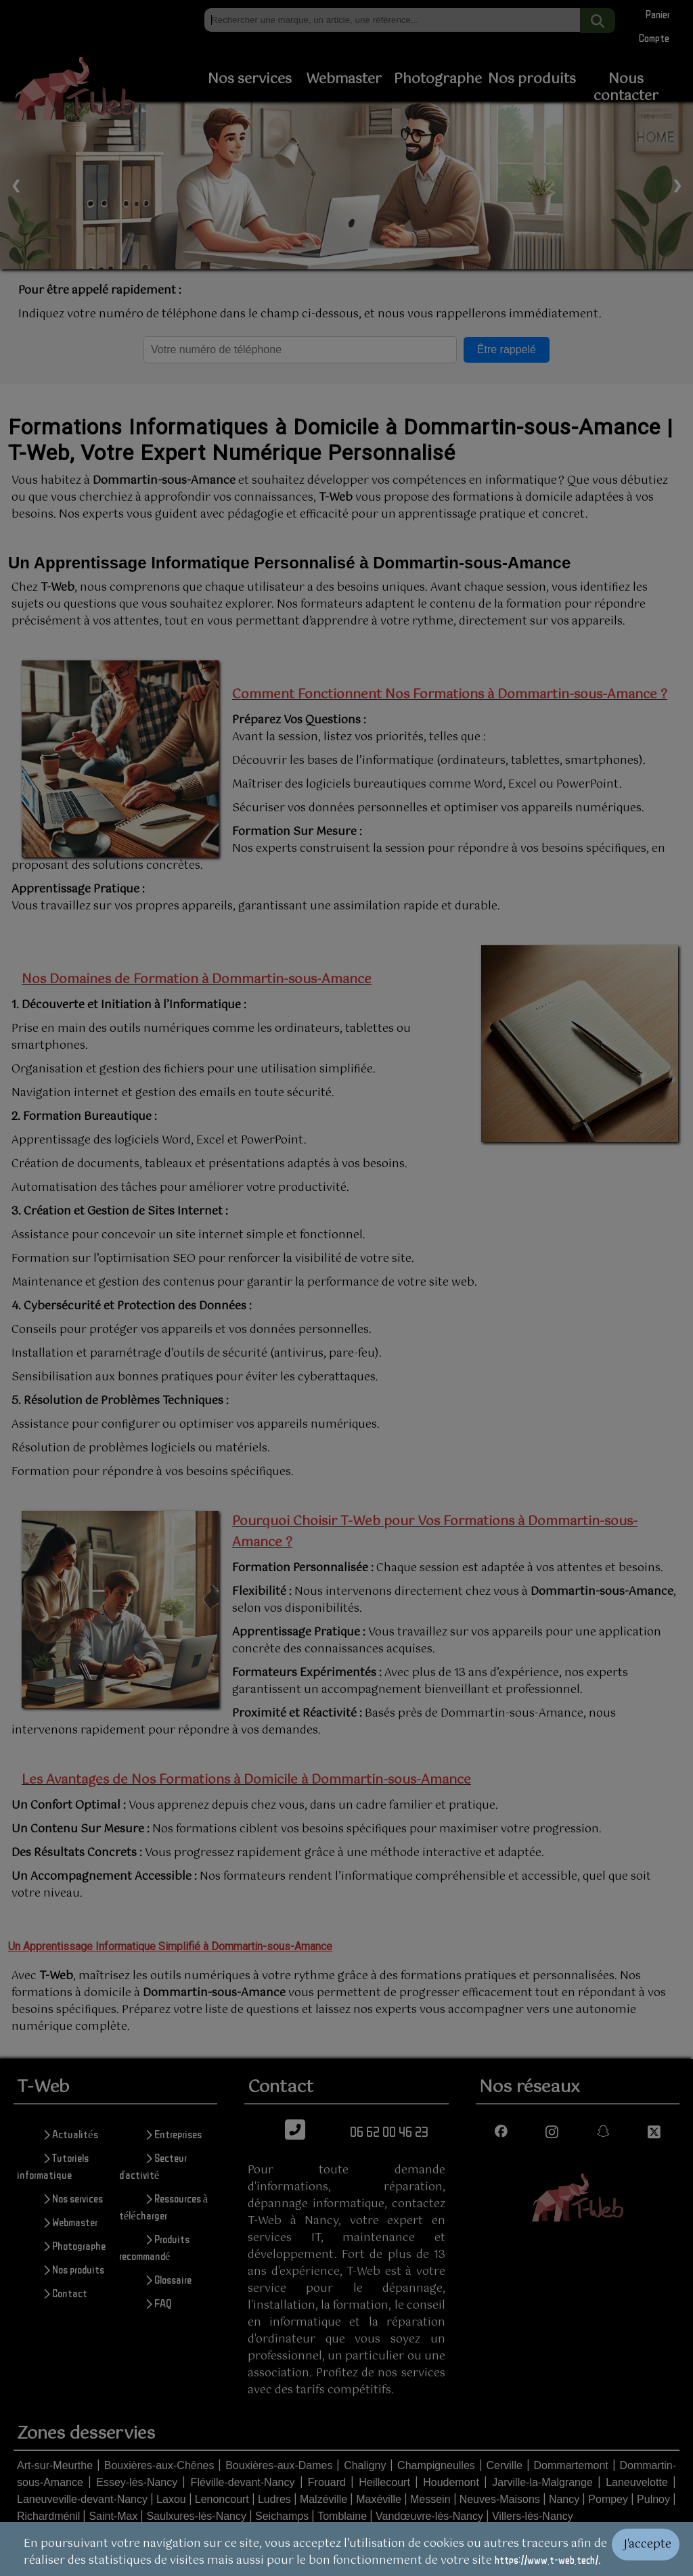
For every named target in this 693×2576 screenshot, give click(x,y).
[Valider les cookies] (652, 2549)
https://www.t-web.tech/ (546, 2559)
